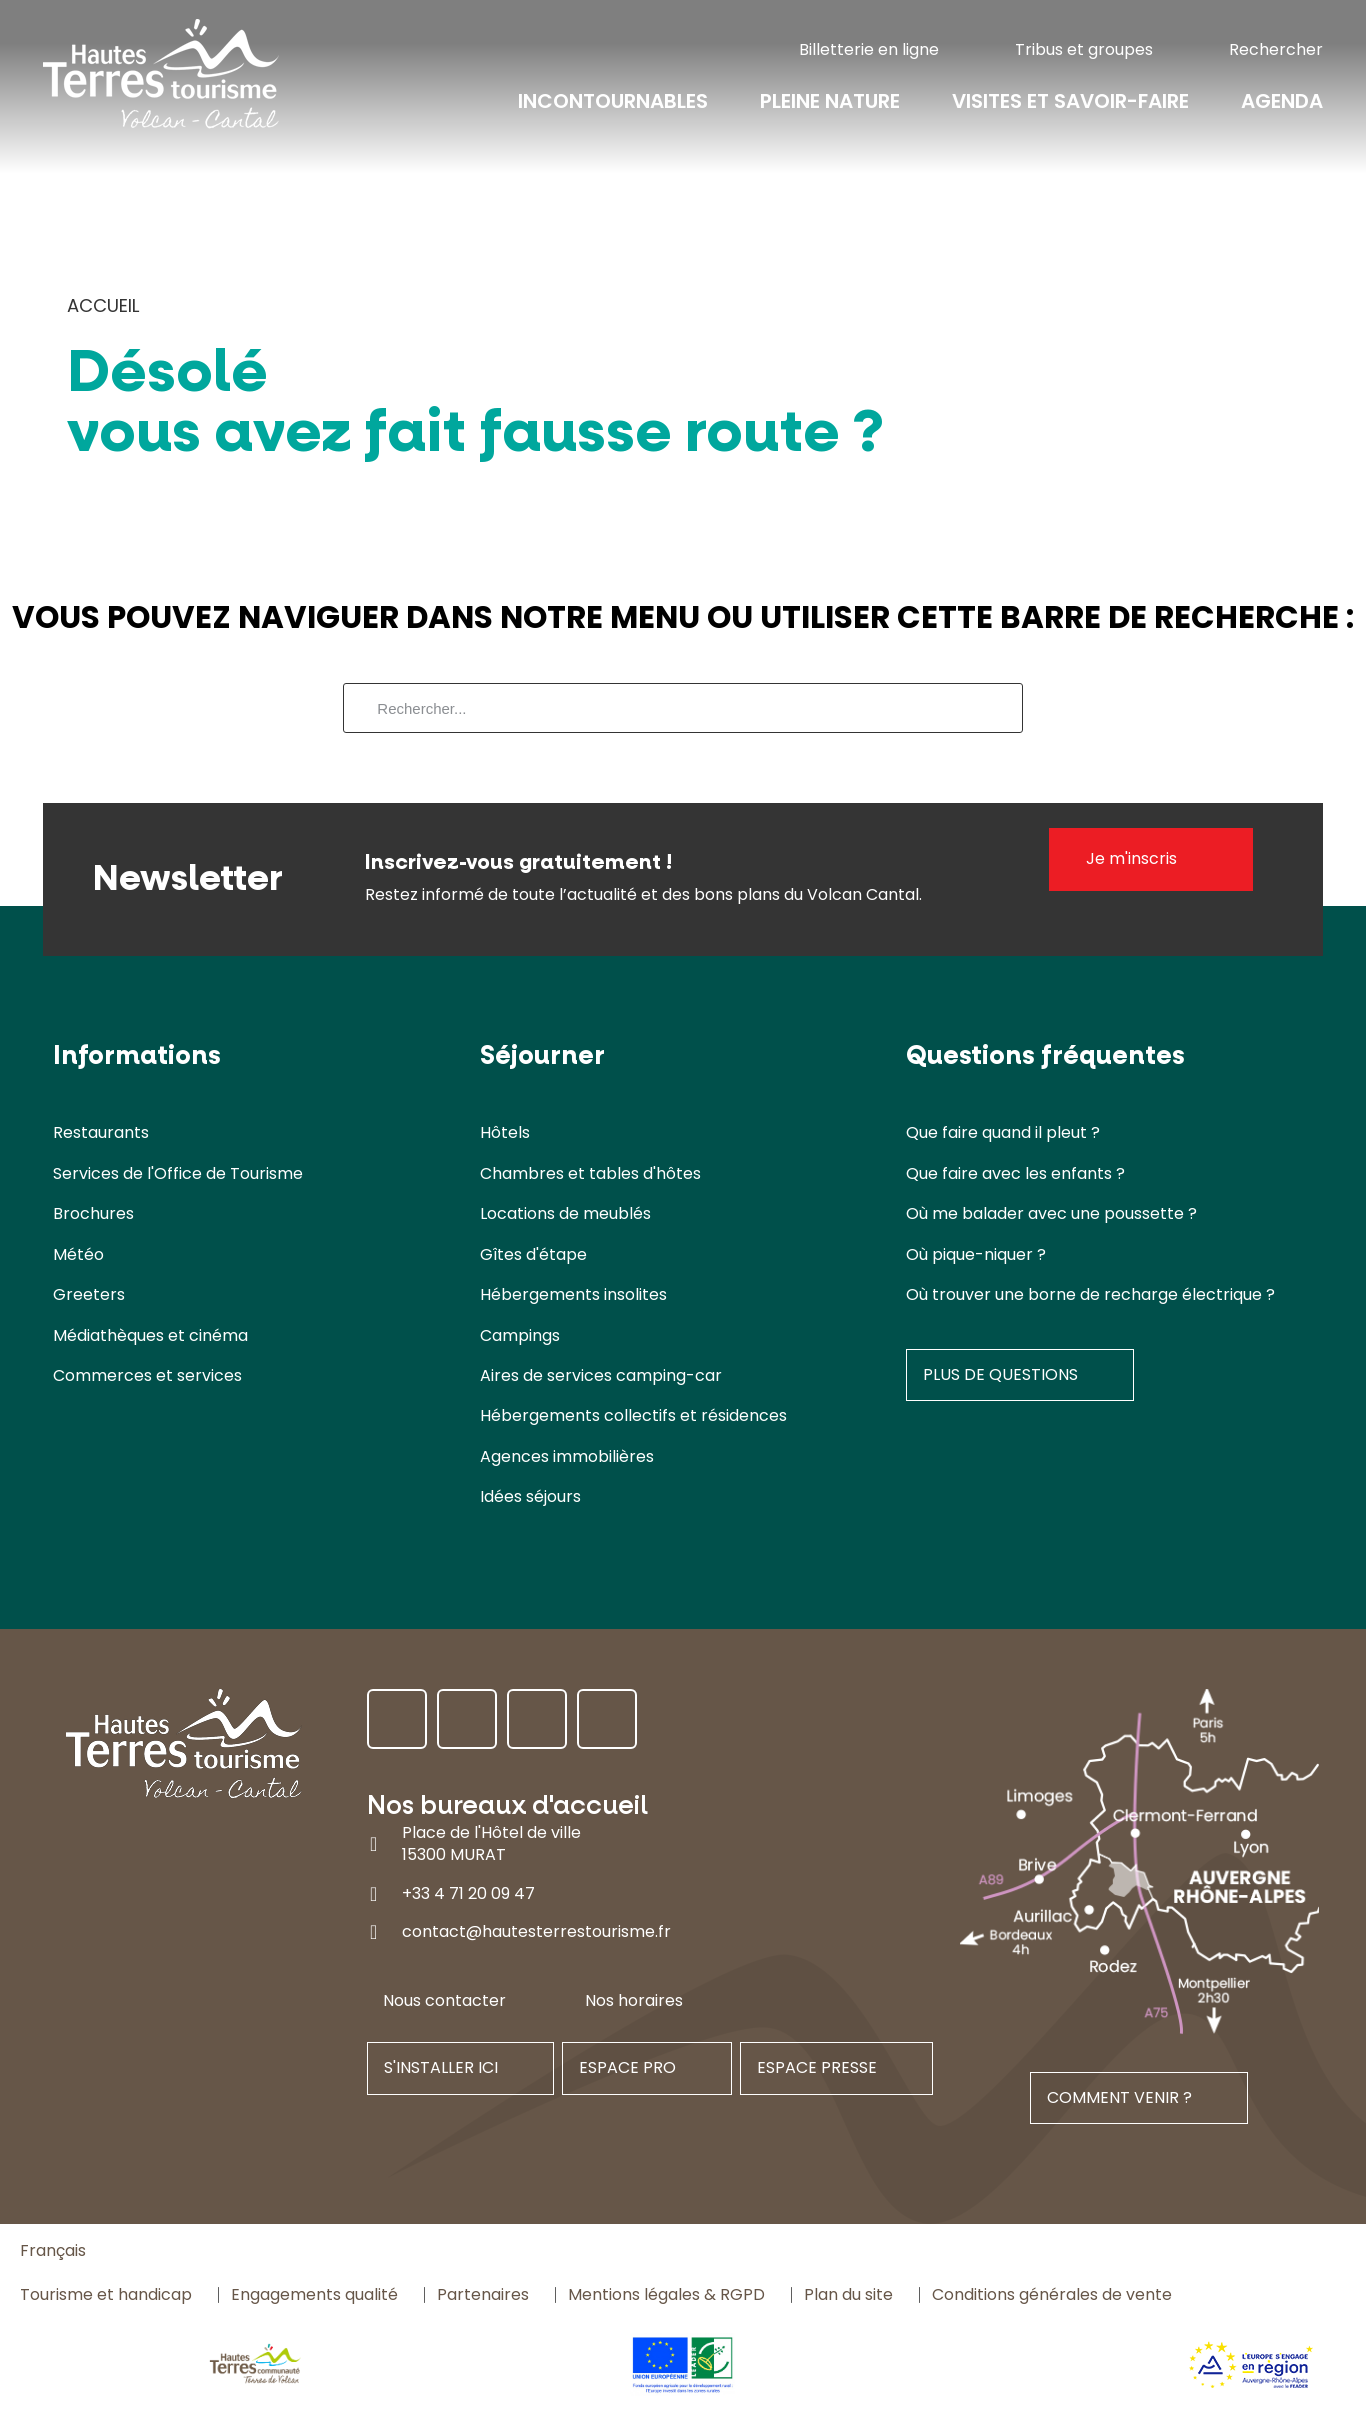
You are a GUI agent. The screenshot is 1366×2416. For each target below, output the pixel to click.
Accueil (103, 305)
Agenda (1282, 102)
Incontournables (613, 102)
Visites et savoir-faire (1070, 102)
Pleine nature (830, 102)
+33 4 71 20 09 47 (468, 1893)
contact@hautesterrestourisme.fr (536, 1931)
